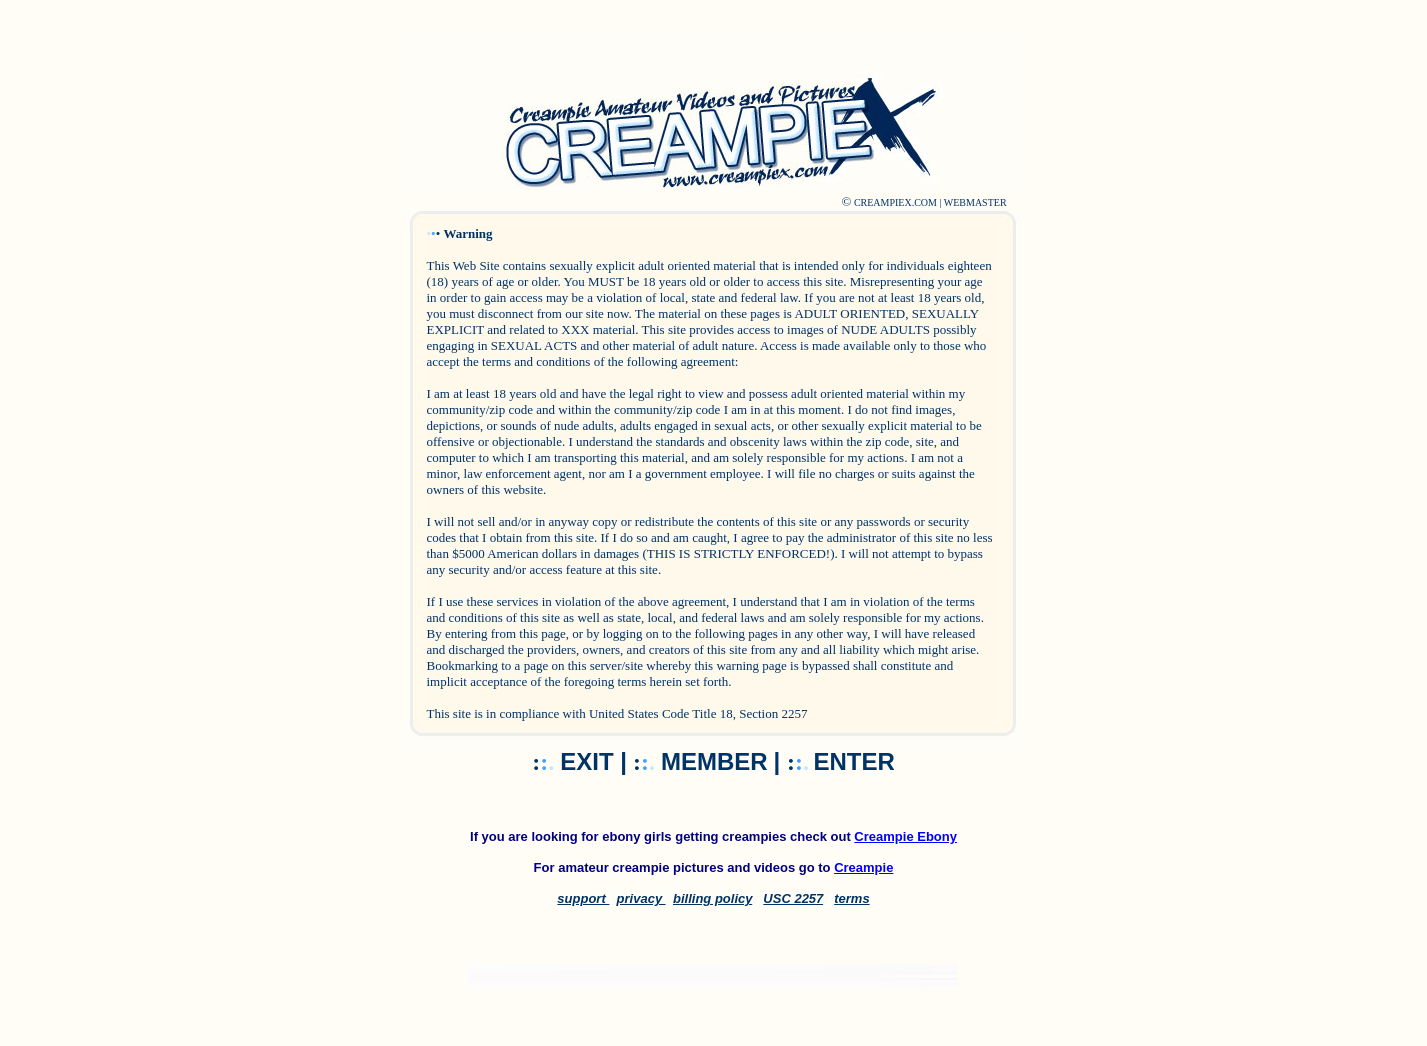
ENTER (853, 761)
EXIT (590, 761)
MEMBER (714, 761)
